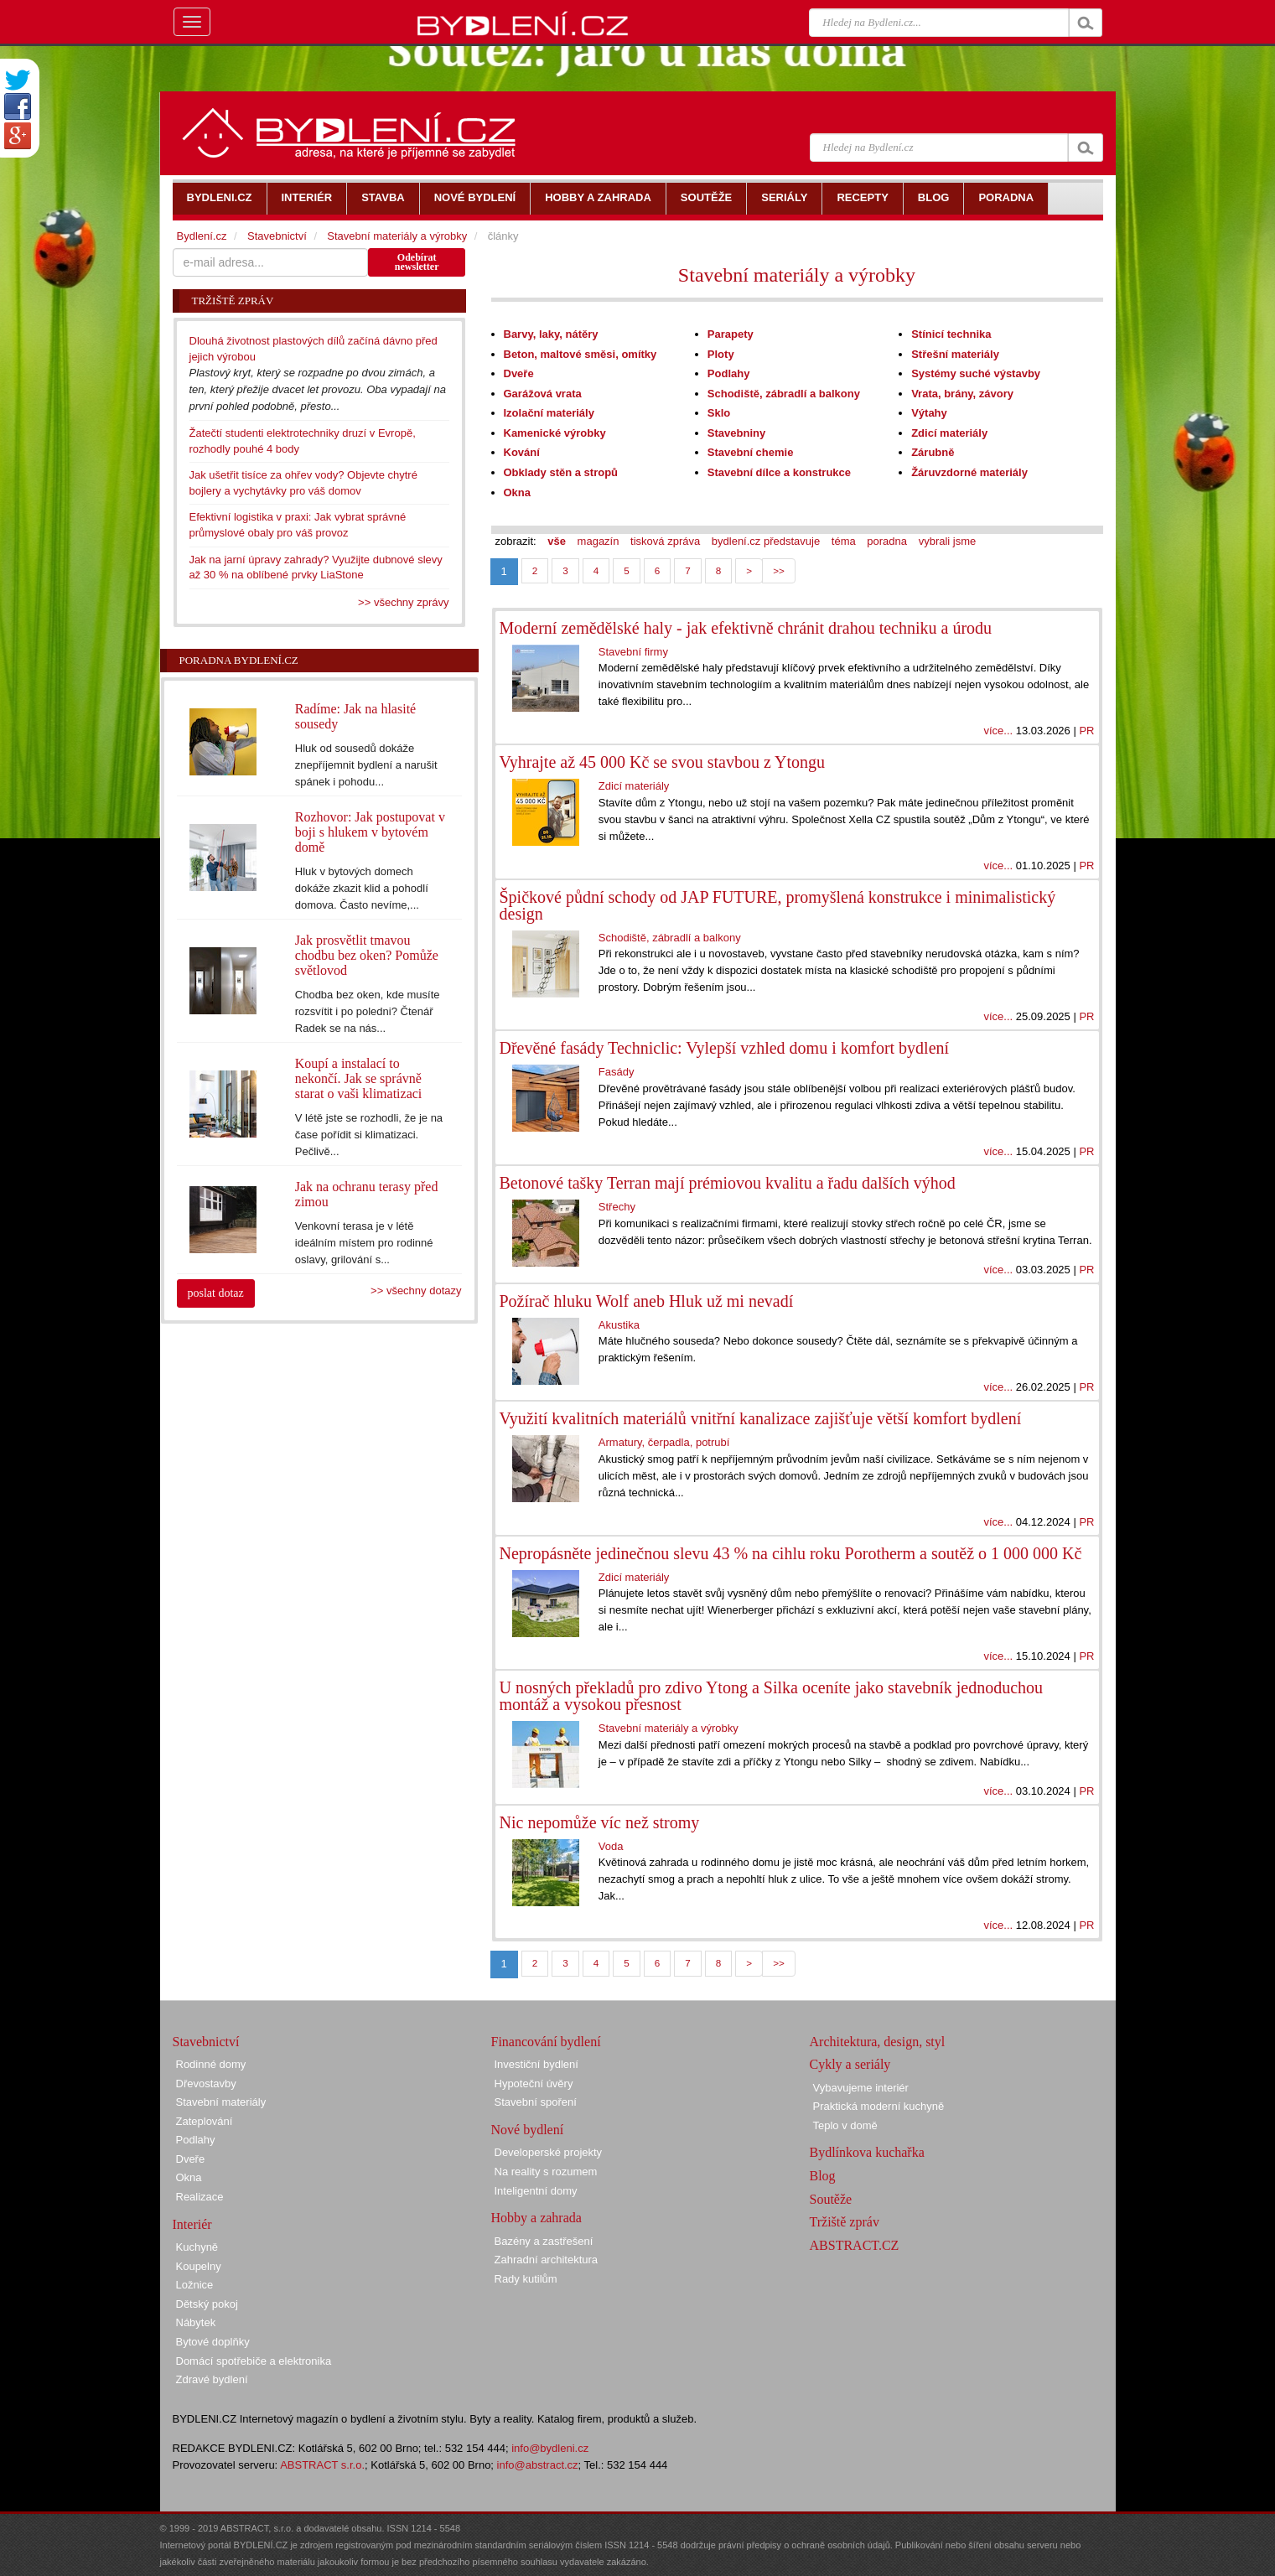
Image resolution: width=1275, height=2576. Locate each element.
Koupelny (198, 2266)
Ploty (720, 354)
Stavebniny (736, 433)
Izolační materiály (549, 413)
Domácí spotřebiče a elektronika (254, 2361)
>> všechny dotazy (416, 1290)
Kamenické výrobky (555, 433)
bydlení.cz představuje (766, 541)
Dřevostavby (206, 2083)
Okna (517, 492)
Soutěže (831, 2199)
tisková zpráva (665, 541)
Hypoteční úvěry (534, 2083)
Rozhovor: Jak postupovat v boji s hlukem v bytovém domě (370, 832)
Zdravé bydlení (212, 2379)
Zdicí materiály (949, 433)
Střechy (617, 1206)
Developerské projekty (549, 2152)
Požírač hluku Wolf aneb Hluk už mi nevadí (647, 1301)
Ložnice (195, 2284)
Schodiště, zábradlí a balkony (783, 393)
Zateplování (204, 2121)
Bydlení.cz (202, 236)
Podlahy (728, 373)
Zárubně (932, 452)
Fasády (617, 1071)
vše (556, 541)
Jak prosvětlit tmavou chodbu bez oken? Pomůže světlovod (366, 955)
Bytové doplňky (213, 2341)
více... (998, 730)
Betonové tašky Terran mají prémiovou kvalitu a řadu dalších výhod (728, 1183)
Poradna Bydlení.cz (238, 660)
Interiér (192, 2224)
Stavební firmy (633, 651)
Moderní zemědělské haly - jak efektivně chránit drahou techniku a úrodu (746, 628)
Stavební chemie (750, 452)
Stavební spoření (536, 2102)
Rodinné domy (211, 2064)
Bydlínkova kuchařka (867, 2152)
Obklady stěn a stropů (561, 472)
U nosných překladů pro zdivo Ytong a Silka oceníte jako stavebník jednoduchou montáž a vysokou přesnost (772, 1695)
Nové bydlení (527, 2129)
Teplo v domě (845, 2125)
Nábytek (196, 2322)
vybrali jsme (948, 541)
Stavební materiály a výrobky (796, 275)
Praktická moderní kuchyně (879, 2106)
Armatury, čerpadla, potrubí (664, 1442)
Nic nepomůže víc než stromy (600, 1822)
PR (1086, 730)
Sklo (718, 413)
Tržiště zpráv (844, 2222)
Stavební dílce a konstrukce (779, 472)
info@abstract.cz (537, 2465)
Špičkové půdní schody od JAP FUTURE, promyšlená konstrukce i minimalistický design (778, 905)
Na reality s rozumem (546, 2171)
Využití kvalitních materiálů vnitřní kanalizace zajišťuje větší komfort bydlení (761, 1418)
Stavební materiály (221, 2102)
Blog (823, 2176)
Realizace (200, 2196)
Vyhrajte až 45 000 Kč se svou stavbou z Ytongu (663, 762)
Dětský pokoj (207, 2304)
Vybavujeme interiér (861, 2087)
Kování (522, 452)
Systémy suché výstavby (975, 373)
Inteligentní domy (536, 2191)
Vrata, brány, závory (962, 393)
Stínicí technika (951, 334)
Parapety (730, 334)
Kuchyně (197, 2247)
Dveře (519, 373)
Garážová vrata (543, 393)
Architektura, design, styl (878, 2041)
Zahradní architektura (547, 2259)
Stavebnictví (277, 236)
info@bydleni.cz (549, 2448)
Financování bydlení (546, 2041)
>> (779, 570)
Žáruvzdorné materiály (969, 472)
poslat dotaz (216, 1293)
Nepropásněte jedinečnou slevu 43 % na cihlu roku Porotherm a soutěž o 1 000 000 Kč (791, 1553)
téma (844, 541)
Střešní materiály (955, 354)
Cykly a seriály (850, 2064)
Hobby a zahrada (536, 2218)
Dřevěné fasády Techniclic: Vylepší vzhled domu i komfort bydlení (725, 1048)
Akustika (619, 1325)
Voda (611, 1846)
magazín (598, 541)
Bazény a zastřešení (544, 2241)
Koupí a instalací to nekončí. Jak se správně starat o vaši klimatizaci (358, 1078)
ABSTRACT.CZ (854, 2245)
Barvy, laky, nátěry (551, 334)
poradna (887, 541)
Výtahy (929, 413)
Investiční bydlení (536, 2064)
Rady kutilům (526, 2279)
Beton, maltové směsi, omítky (580, 354)
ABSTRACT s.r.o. (322, 2465)
